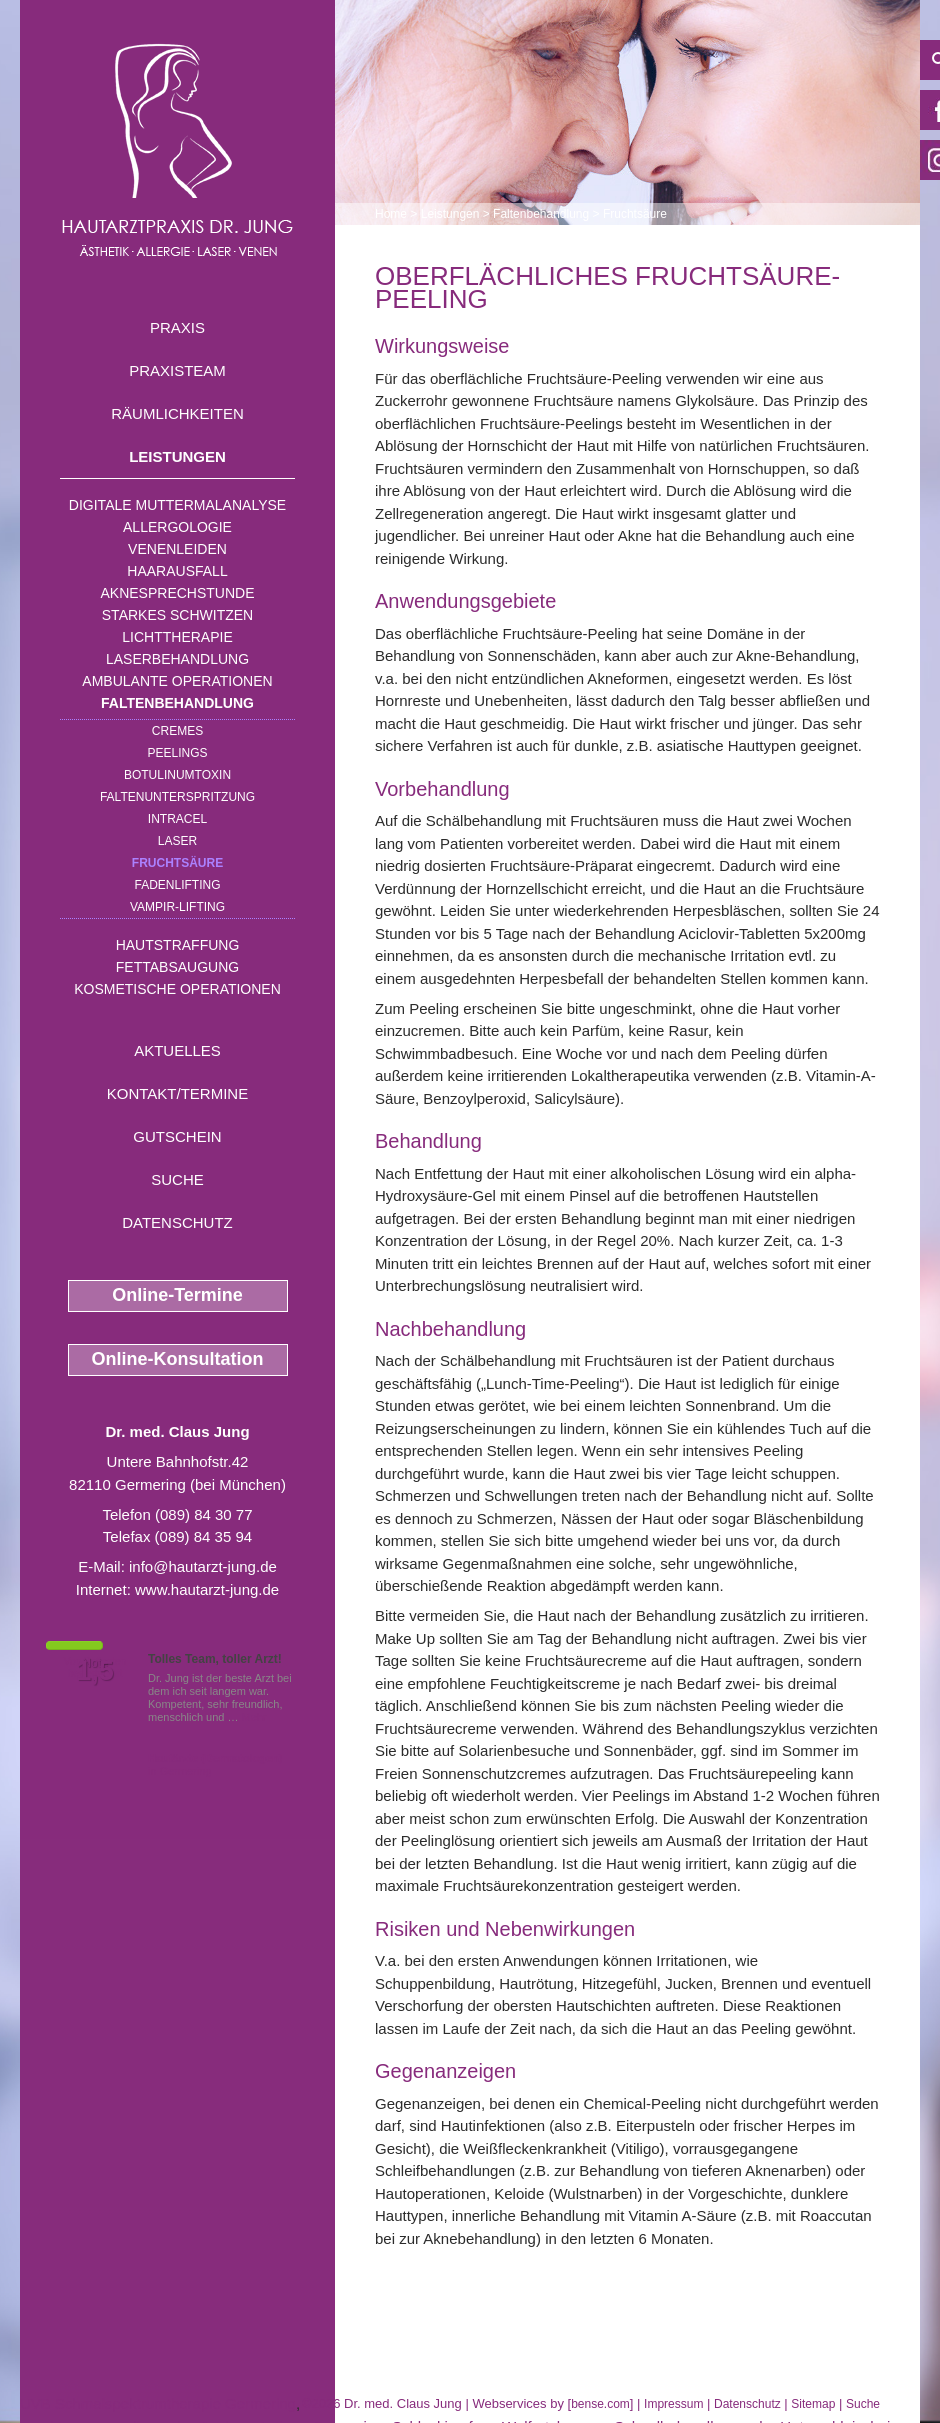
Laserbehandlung (177, 659)
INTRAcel (177, 819)
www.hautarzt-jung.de (207, 1589)
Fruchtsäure (177, 863)
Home (391, 214)
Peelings (177, 753)
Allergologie (177, 527)
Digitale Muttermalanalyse (177, 505)
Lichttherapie (177, 637)
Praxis (177, 327)
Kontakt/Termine (177, 1093)
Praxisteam (177, 370)
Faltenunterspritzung (177, 797)
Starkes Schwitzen (177, 615)
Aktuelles (177, 1050)
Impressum (673, 2404)
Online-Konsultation (178, 1359)
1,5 (95, 1671)
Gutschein (177, 1136)
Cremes (177, 731)
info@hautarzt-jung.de (203, 1566)
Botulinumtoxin (177, 775)
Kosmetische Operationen (177, 989)
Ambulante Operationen (177, 681)
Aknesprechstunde (177, 593)
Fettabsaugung (177, 967)
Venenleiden (177, 549)
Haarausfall (177, 571)
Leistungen (177, 456)
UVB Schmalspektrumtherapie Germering (158, 2403)
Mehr (254, 1717)
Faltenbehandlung (177, 703)
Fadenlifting (177, 885)
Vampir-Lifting (177, 907)
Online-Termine (177, 1295)
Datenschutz (177, 1222)
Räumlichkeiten (177, 413)
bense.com (600, 2404)
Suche (177, 1179)
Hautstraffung (178, 945)
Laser (177, 841)
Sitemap (813, 2404)
